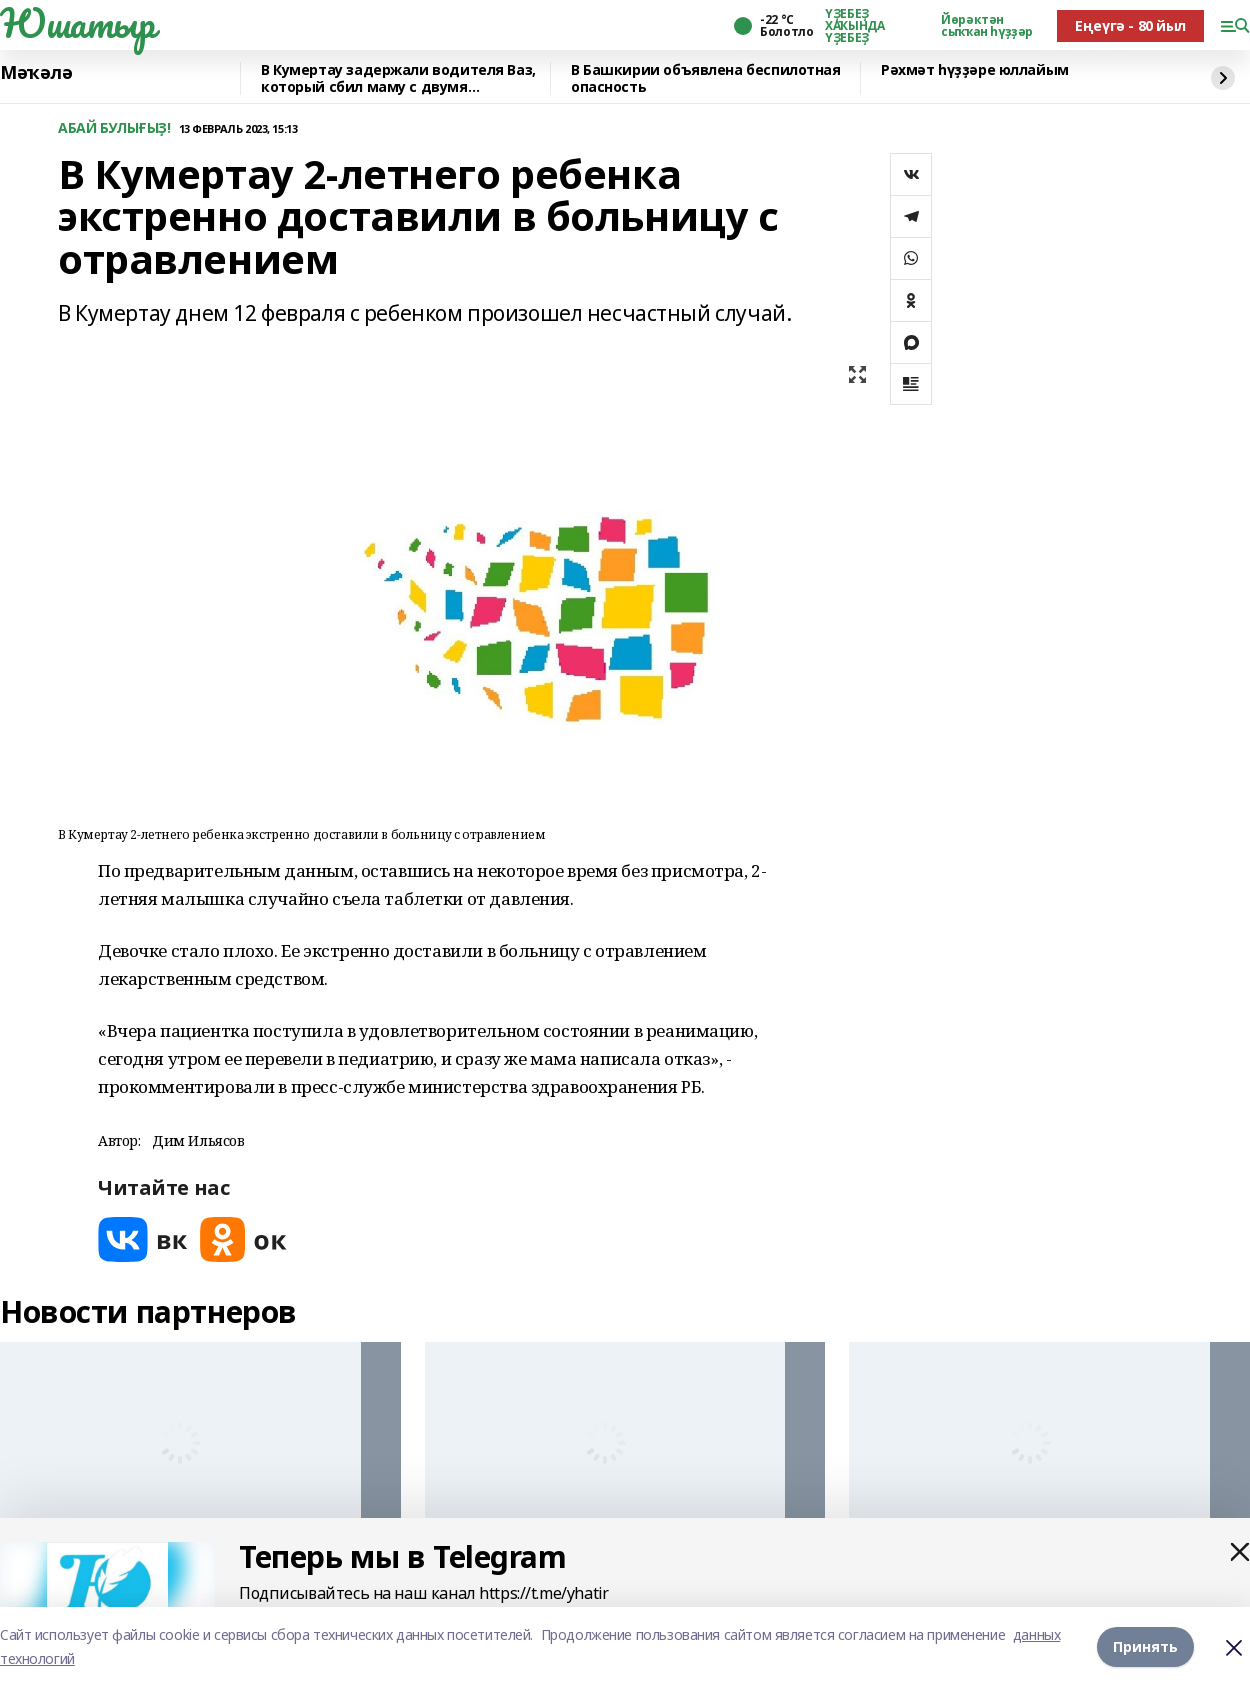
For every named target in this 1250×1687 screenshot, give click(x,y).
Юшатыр (77, 23)
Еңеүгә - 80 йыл (1130, 25)
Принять (1145, 1646)
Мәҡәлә (36, 73)
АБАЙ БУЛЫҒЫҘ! (114, 128)
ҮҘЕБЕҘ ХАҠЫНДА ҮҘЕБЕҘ (854, 26)
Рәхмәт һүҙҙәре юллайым (975, 70)
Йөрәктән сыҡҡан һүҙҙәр (987, 26)
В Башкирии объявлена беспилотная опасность (706, 78)
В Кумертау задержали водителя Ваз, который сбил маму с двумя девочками (398, 78)
